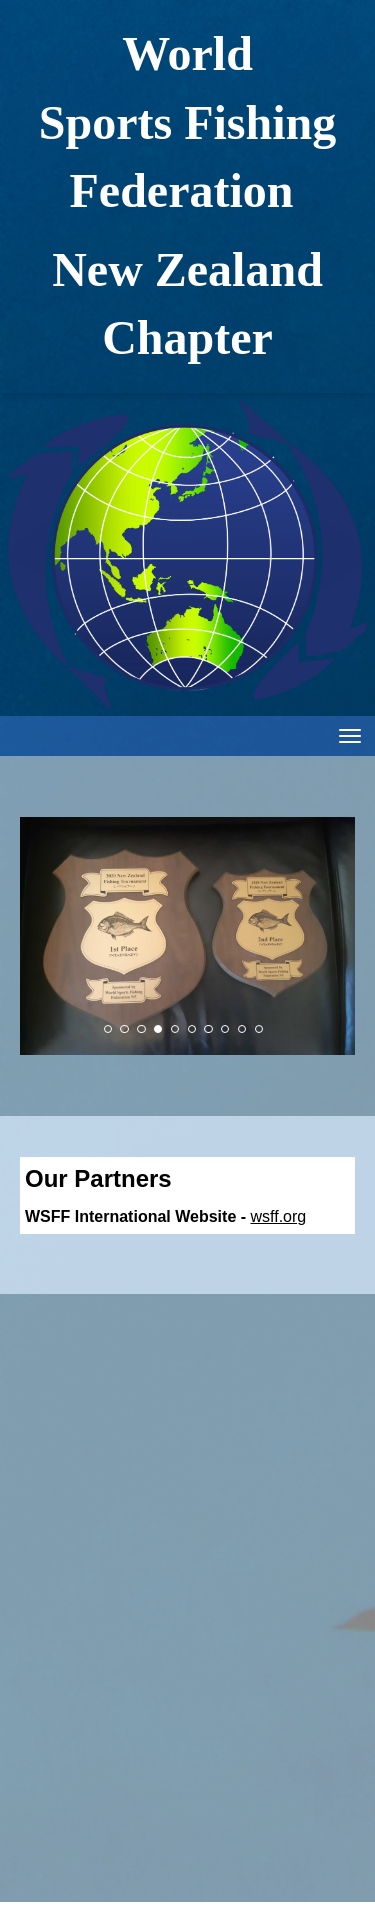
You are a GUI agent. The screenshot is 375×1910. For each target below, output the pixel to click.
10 (259, 1029)
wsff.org (279, 1216)
